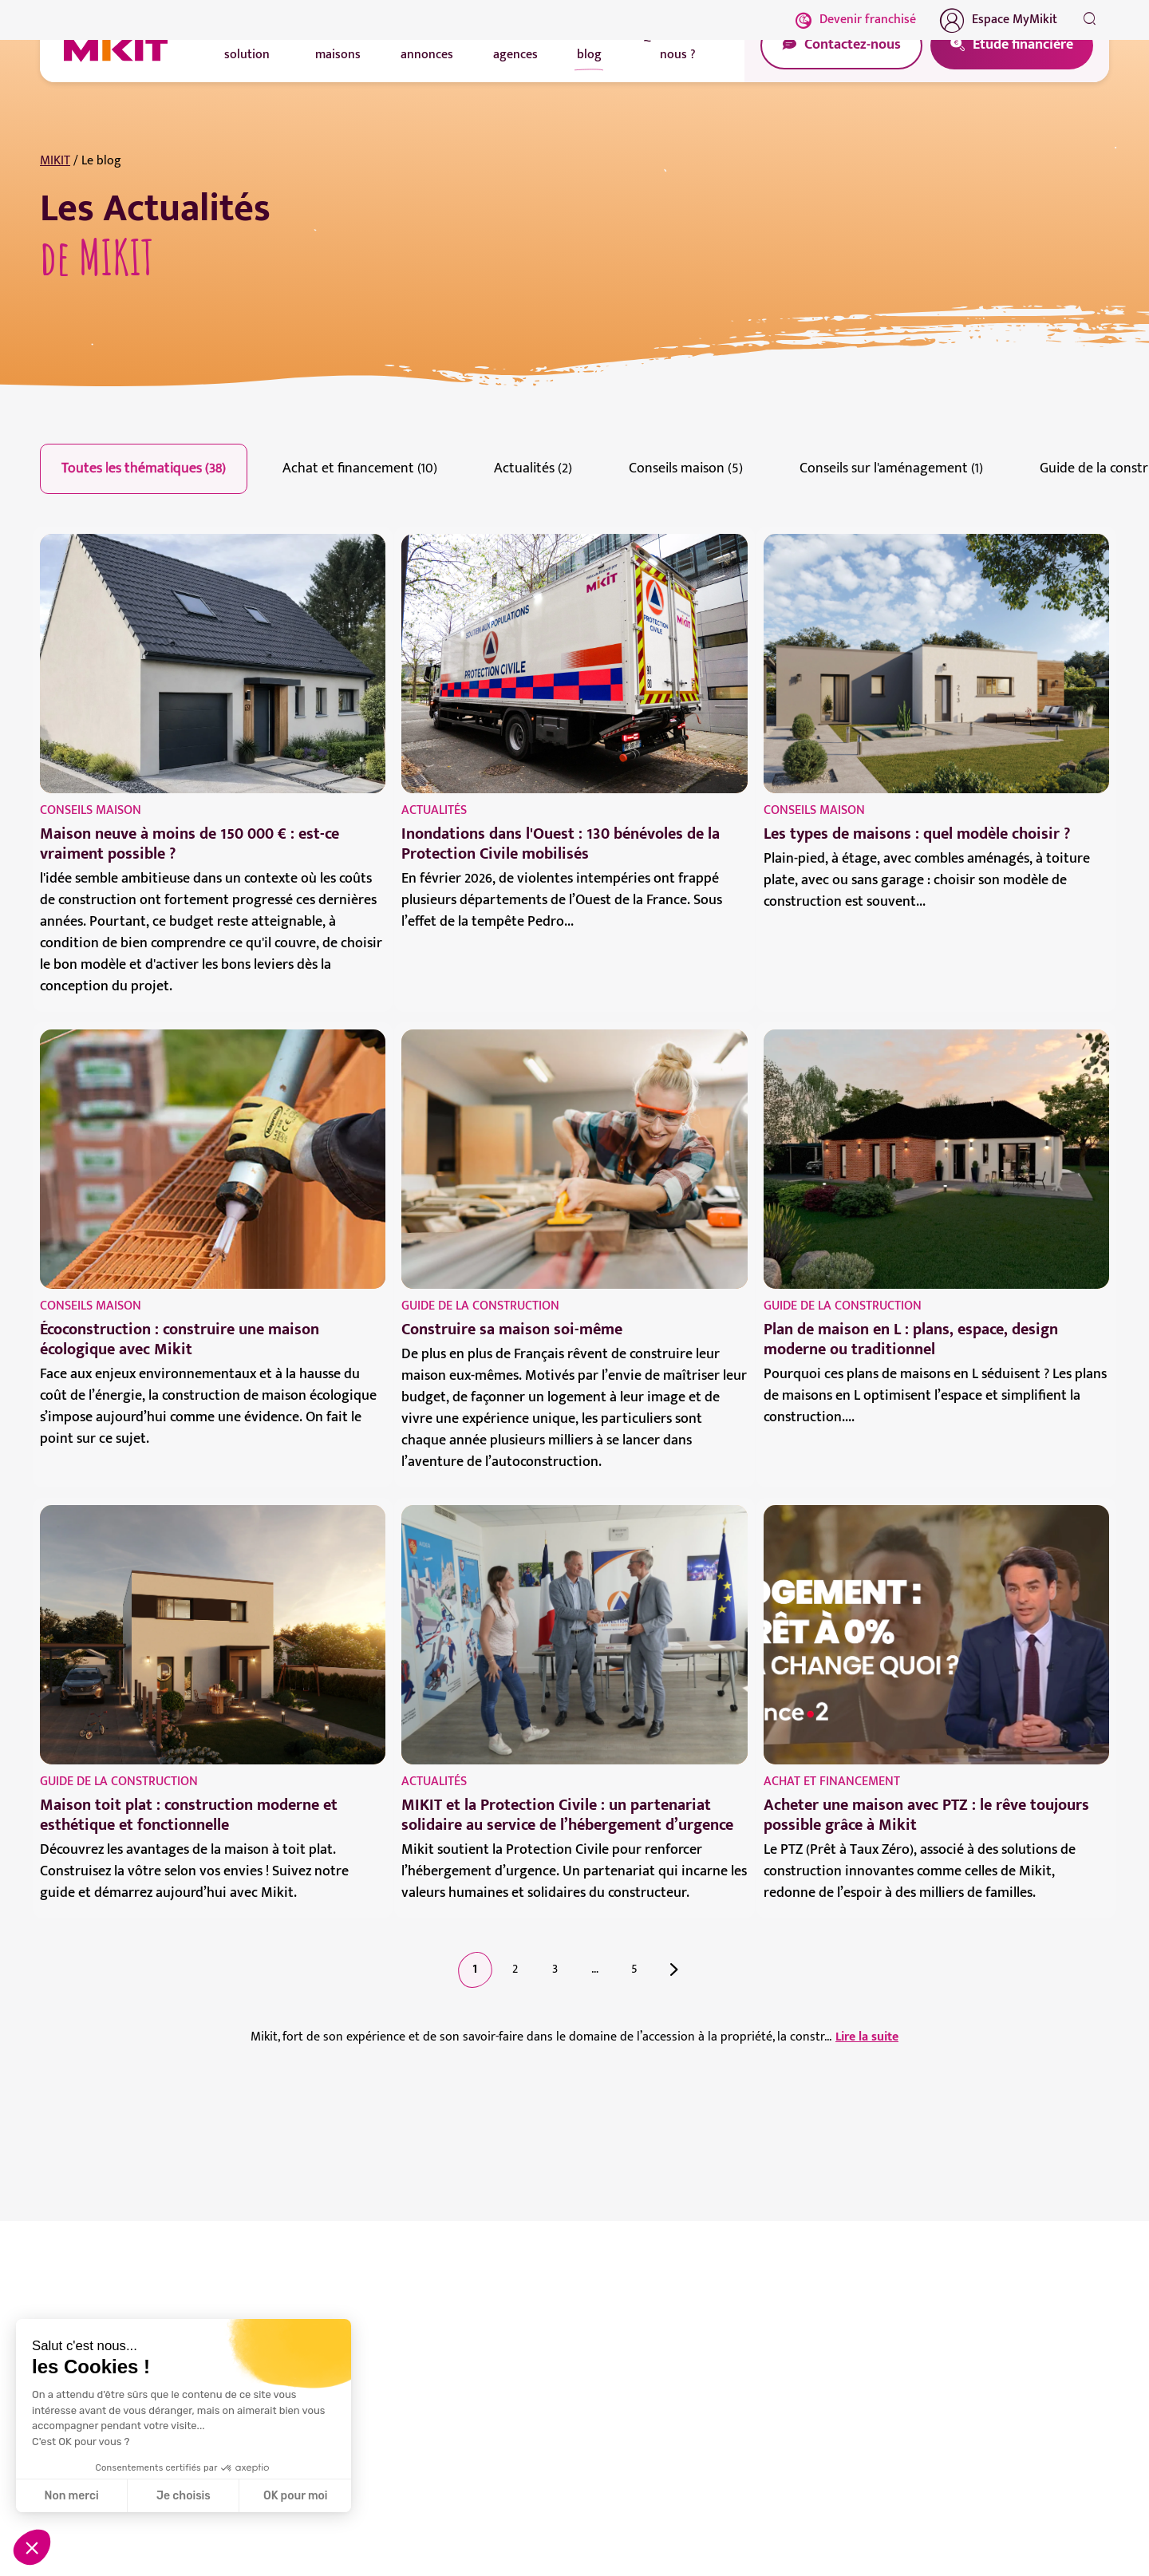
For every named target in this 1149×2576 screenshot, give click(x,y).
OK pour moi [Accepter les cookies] (295, 2496)
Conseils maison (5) (686, 468)
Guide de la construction (480, 1306)
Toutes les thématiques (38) (143, 468)
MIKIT (55, 161)
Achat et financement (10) (359, 468)
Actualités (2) (533, 468)
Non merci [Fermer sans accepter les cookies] (71, 2496)
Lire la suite (866, 2037)
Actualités (434, 810)
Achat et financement (832, 1781)
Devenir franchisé (856, 19)
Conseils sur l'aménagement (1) (891, 468)
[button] (32, 2547)
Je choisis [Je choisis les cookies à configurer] (183, 2496)
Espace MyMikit (998, 20)
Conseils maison (90, 810)
